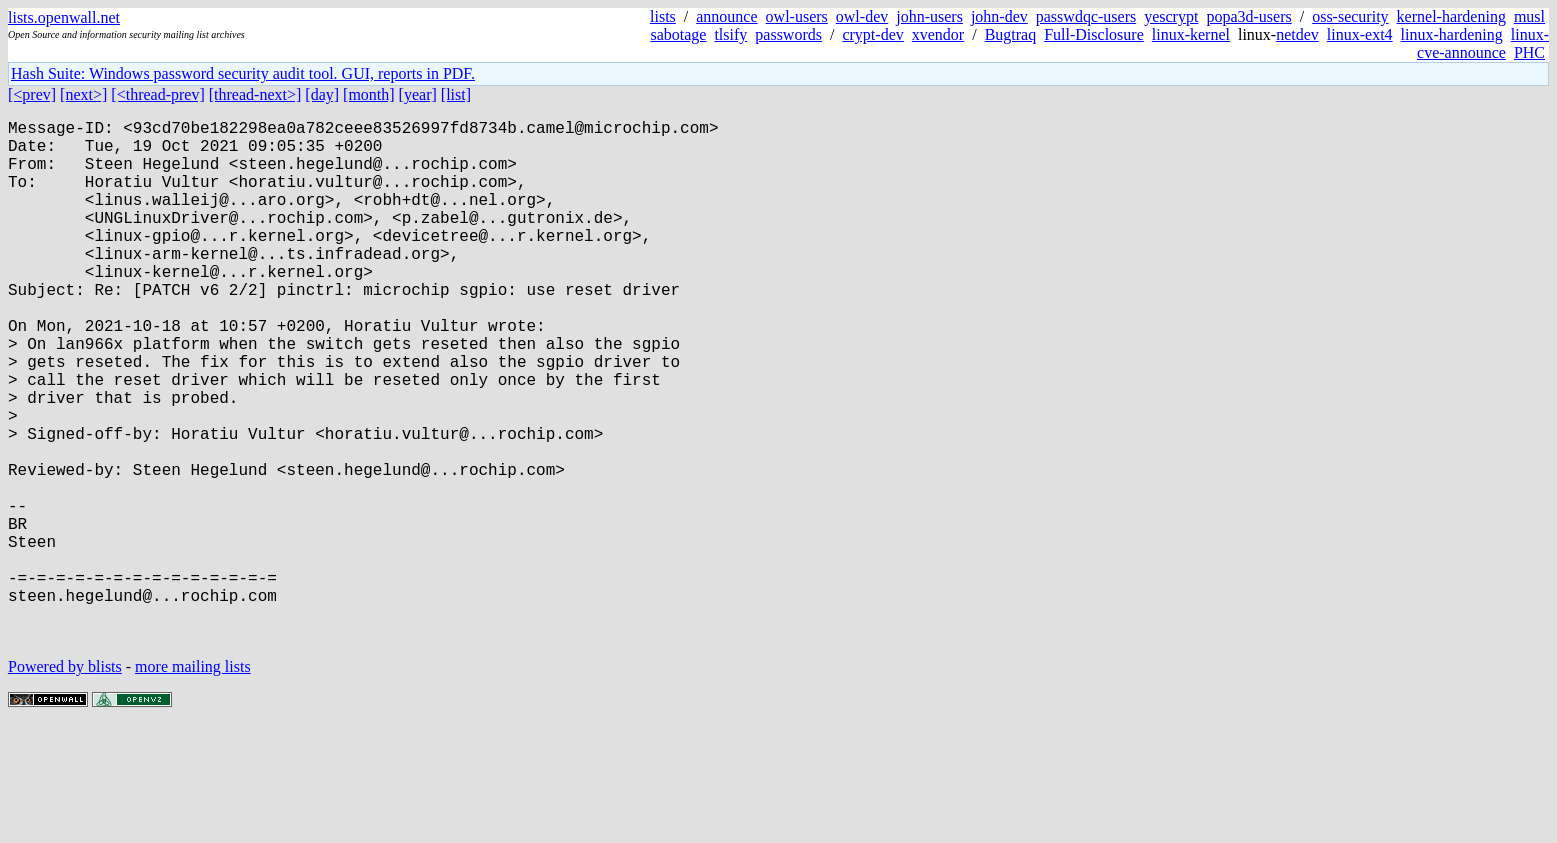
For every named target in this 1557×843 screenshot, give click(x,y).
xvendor (938, 34)
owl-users (797, 16)
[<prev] (32, 94)
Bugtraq (1011, 34)
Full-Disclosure (1094, 34)
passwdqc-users (1086, 16)
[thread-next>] (255, 94)
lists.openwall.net (64, 17)
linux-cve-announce (1483, 43)
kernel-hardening (1451, 16)
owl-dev (862, 16)
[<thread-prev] (157, 94)
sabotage (678, 34)
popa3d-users (1248, 16)
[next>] (83, 94)
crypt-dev (872, 34)
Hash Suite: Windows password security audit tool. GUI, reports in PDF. (243, 73)
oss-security (1350, 16)
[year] (418, 94)
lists (663, 16)
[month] (369, 94)
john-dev (999, 16)
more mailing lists (193, 782)
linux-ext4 (1360, 34)
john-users (929, 16)
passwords (788, 34)
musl (1529, 16)
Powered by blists (65, 782)
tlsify (730, 34)
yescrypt (1171, 16)
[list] (456, 94)
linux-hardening (1452, 34)
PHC (1529, 52)
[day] (322, 94)
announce (726, 16)
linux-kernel (1191, 34)
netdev (1297, 34)
